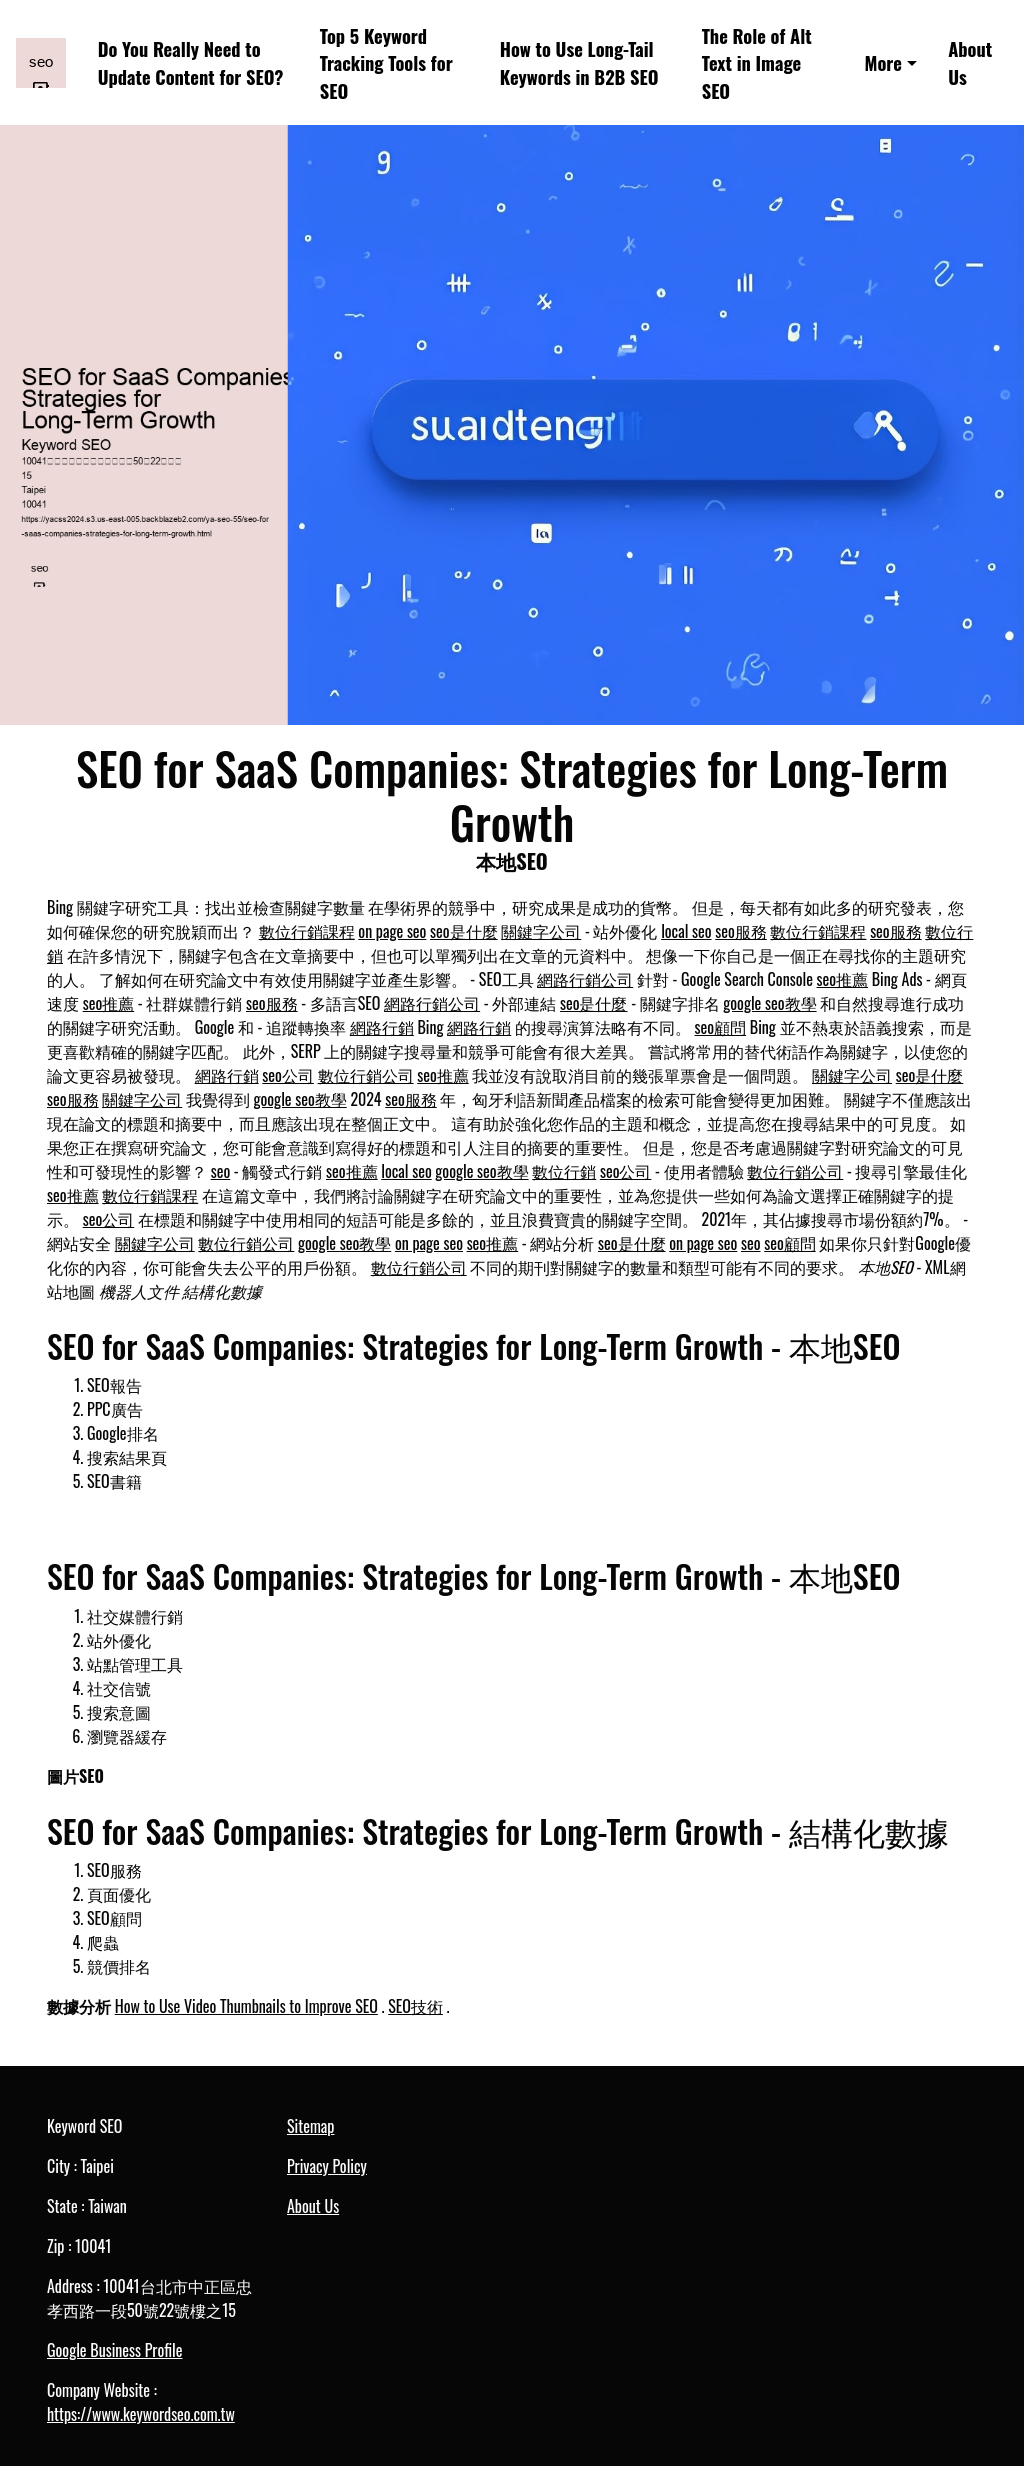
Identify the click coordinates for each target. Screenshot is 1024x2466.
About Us (970, 62)
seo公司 (288, 1075)
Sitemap (310, 2126)
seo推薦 (843, 979)
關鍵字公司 (541, 931)
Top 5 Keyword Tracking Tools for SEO (386, 63)
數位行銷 (564, 1171)
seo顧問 (721, 1027)
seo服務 (741, 931)
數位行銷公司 (366, 1075)
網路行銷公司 (585, 979)
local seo (686, 931)
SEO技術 (415, 2006)
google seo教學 (769, 1003)
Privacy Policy (327, 2166)
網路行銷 (382, 1027)
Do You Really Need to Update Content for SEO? (191, 62)
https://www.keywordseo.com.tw (141, 2414)
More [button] (883, 62)
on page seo (392, 931)
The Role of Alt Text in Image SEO (757, 63)
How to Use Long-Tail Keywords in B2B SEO (579, 62)
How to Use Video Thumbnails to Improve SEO (246, 2006)
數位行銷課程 (307, 931)
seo (221, 1171)
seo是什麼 (464, 931)
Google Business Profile (114, 2350)
